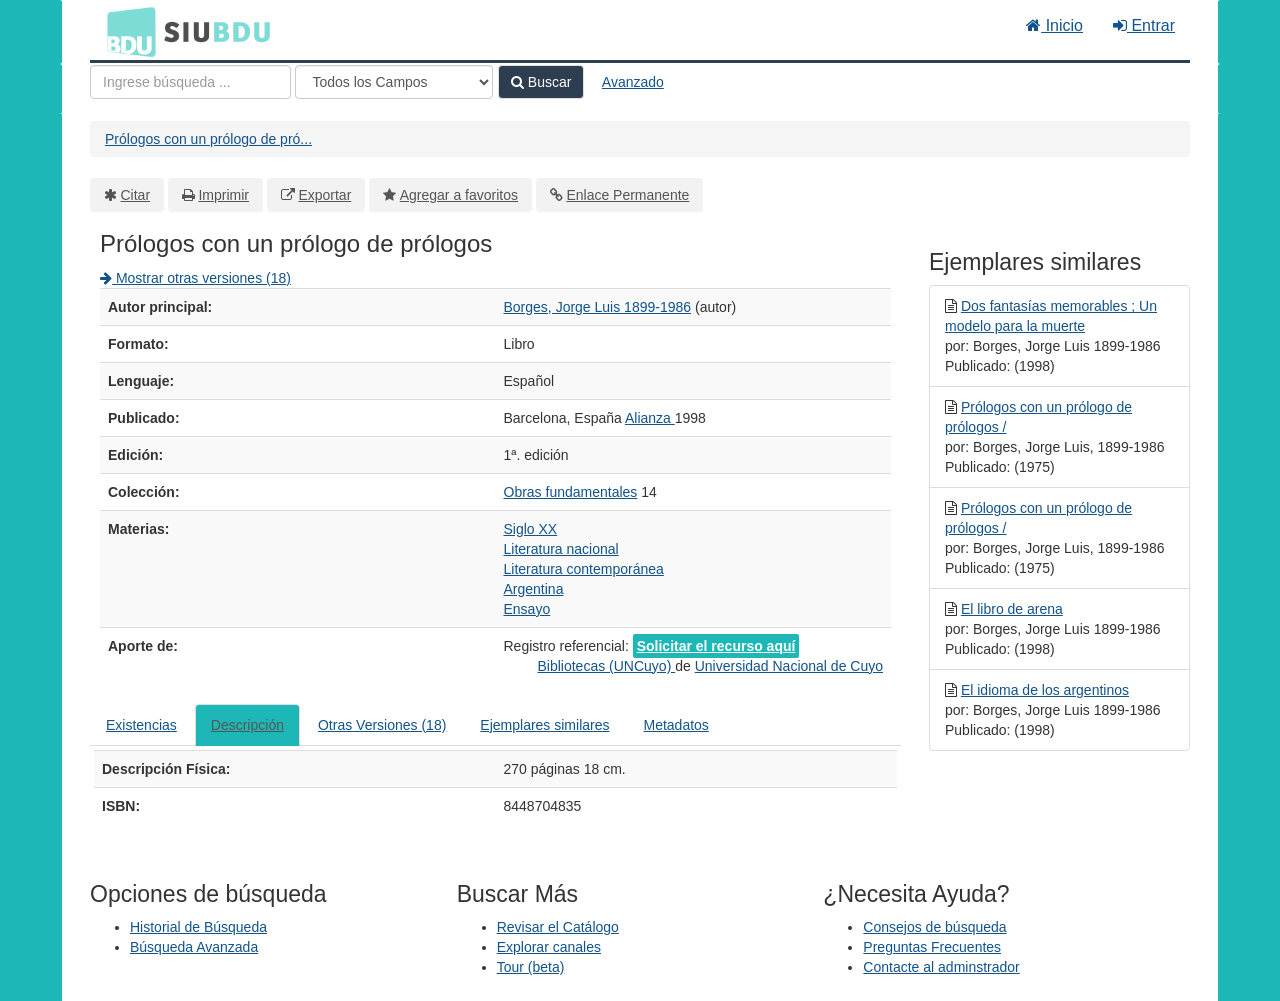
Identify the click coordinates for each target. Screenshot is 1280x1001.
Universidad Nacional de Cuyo (789, 666)
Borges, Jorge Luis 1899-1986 (598, 307)
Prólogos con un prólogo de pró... (208, 139)
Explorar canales (549, 947)
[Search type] (394, 82)
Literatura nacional (561, 549)
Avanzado (633, 82)
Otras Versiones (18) (382, 725)
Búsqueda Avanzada (194, 947)
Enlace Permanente (627, 195)
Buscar (541, 82)
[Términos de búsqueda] (190, 82)
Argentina (534, 589)
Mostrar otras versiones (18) (195, 278)
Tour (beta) (531, 967)
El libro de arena (1012, 609)
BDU (126, 31)
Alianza (650, 418)
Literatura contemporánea (584, 569)
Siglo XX (531, 529)
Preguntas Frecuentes (932, 947)
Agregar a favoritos (459, 195)
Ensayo (527, 609)
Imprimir (223, 195)
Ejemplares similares (544, 725)
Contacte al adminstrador (941, 967)
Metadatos (676, 725)
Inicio (1054, 25)
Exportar (324, 195)
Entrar (1144, 25)
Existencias (141, 725)
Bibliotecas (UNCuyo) (606, 666)
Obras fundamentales (571, 492)
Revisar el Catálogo (558, 927)
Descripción (247, 725)
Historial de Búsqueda (198, 927)
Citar (136, 195)
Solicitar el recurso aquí (716, 646)
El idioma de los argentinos (1045, 690)
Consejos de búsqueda (934, 927)
